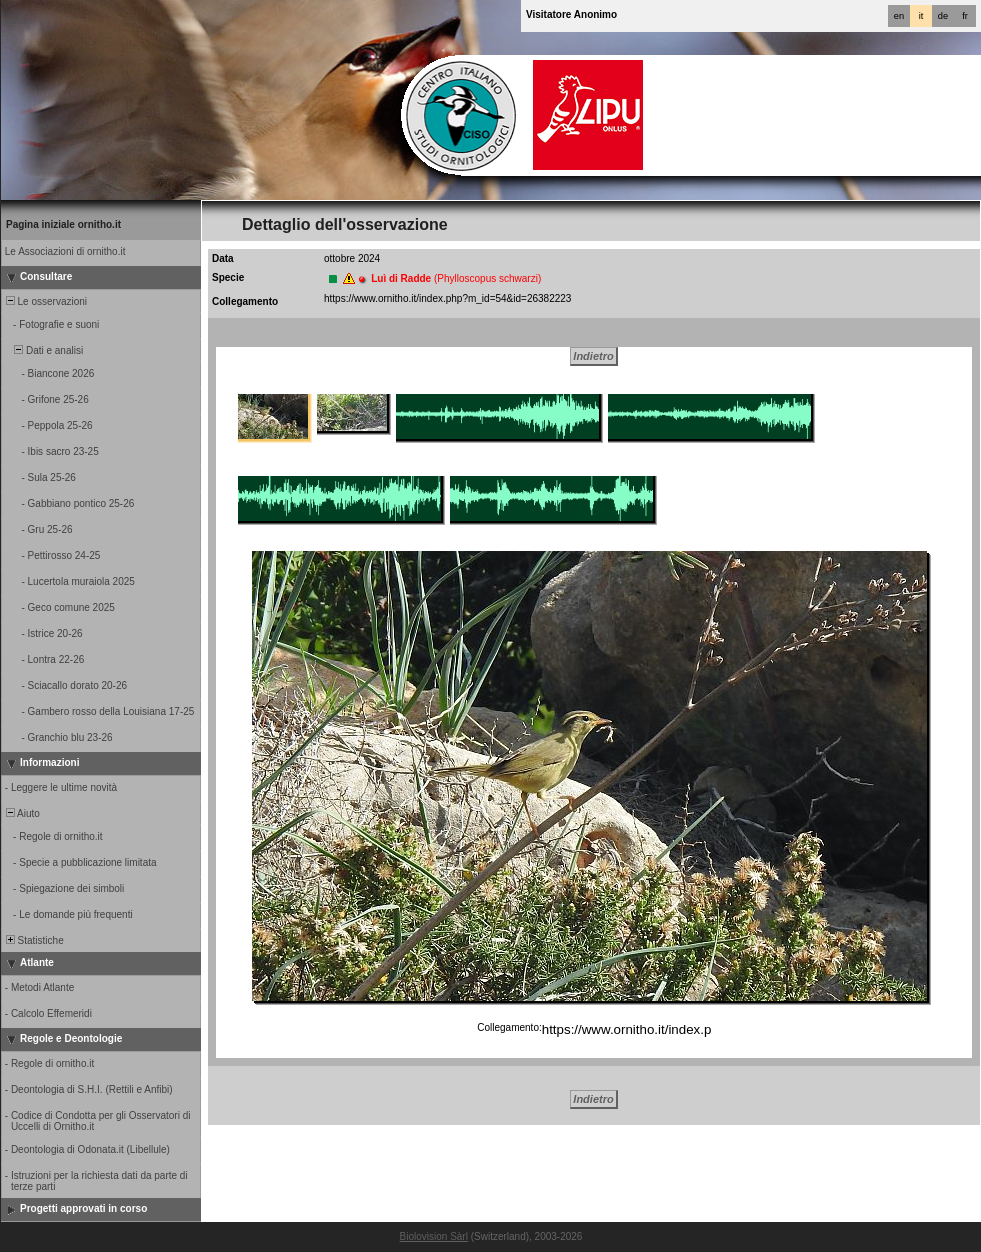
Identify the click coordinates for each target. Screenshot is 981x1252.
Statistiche (33, 940)
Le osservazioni (45, 301)
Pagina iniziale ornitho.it (63, 224)
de (943, 16)
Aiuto (21, 813)
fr (965, 16)
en (899, 16)
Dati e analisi (43, 350)
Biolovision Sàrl (434, 1236)
